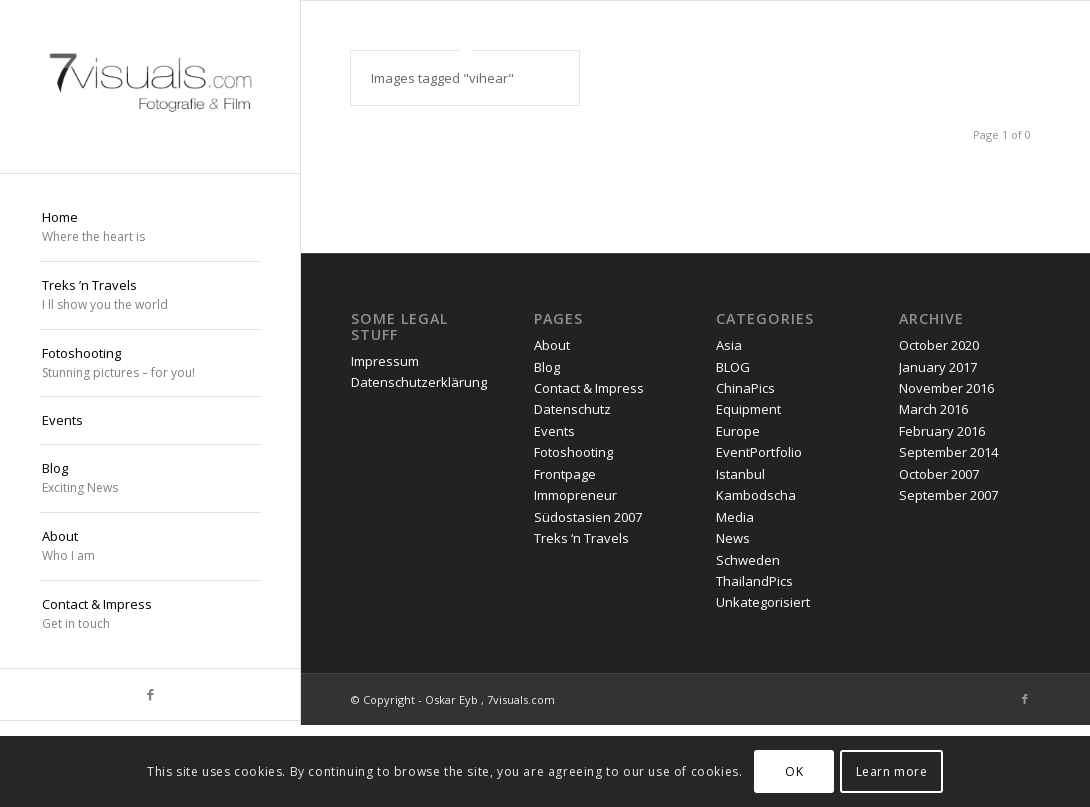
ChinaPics (745, 388)
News (733, 538)
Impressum (385, 361)
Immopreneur (575, 495)
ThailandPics (754, 581)
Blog (547, 367)
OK (794, 771)
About (552, 345)
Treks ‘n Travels (581, 538)
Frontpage (565, 474)
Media (735, 517)
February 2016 (942, 431)
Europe (738, 431)
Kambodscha (756, 495)
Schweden (748, 560)
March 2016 (933, 410)
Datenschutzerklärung (419, 383)
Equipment (748, 410)
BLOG (733, 367)
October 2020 (939, 345)
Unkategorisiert (763, 603)
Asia (729, 345)
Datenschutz (572, 410)
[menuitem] (150, 228)
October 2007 (939, 474)
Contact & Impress (589, 388)
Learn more (892, 771)
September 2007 (948, 495)
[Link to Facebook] (150, 694)
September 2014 (948, 453)
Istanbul (740, 474)
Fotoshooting (573, 453)
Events (554, 431)
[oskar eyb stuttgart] (150, 86)
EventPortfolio (759, 453)
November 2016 (946, 388)
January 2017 (938, 367)
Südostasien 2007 (588, 517)
